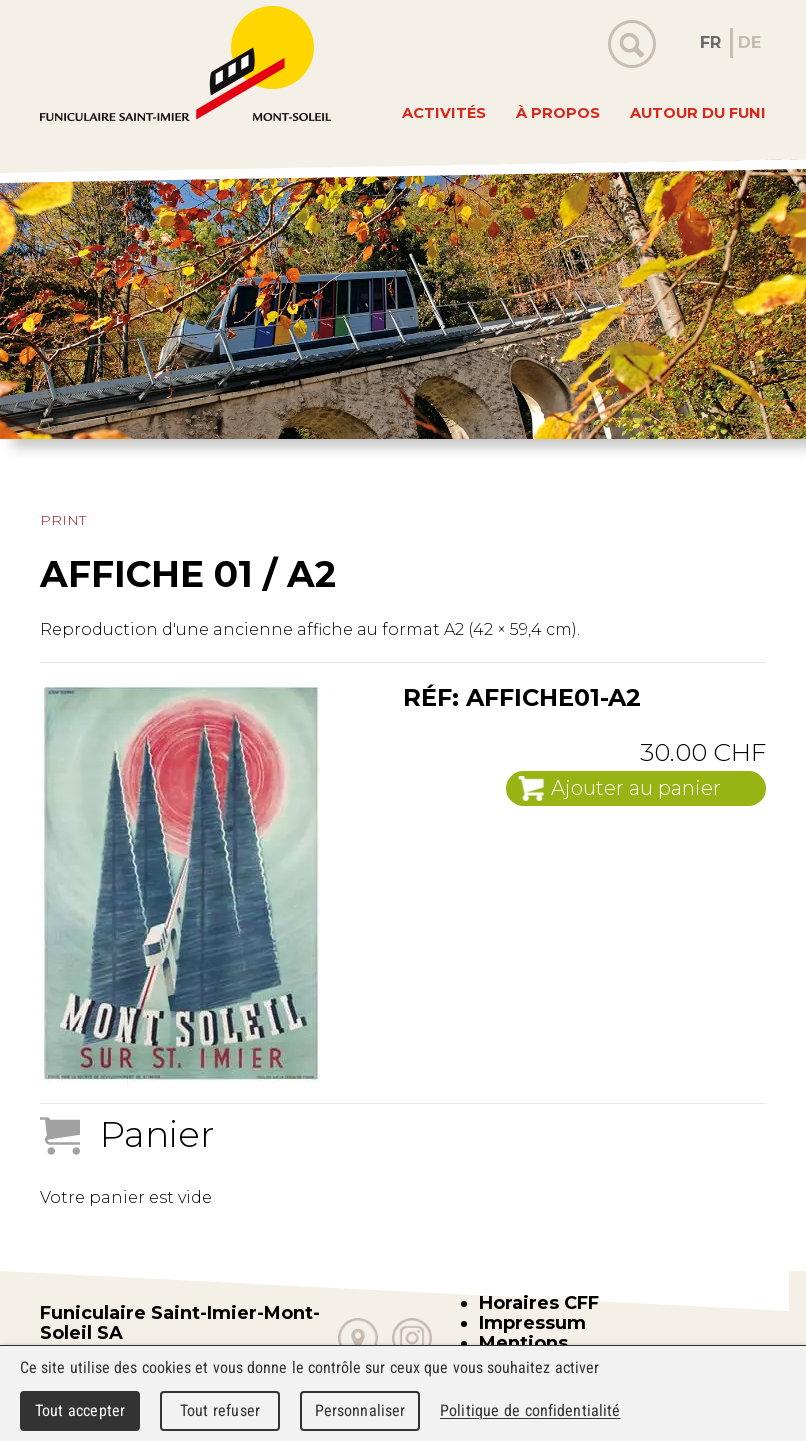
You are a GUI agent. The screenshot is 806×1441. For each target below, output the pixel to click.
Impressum (532, 1323)
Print (63, 520)
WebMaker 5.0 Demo (185, 63)
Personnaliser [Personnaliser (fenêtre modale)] (360, 1410)
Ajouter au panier (636, 788)
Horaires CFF (539, 1303)
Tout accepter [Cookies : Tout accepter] (80, 1410)
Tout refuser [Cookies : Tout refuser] (220, 1410)
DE (749, 42)
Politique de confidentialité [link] (530, 1410)
